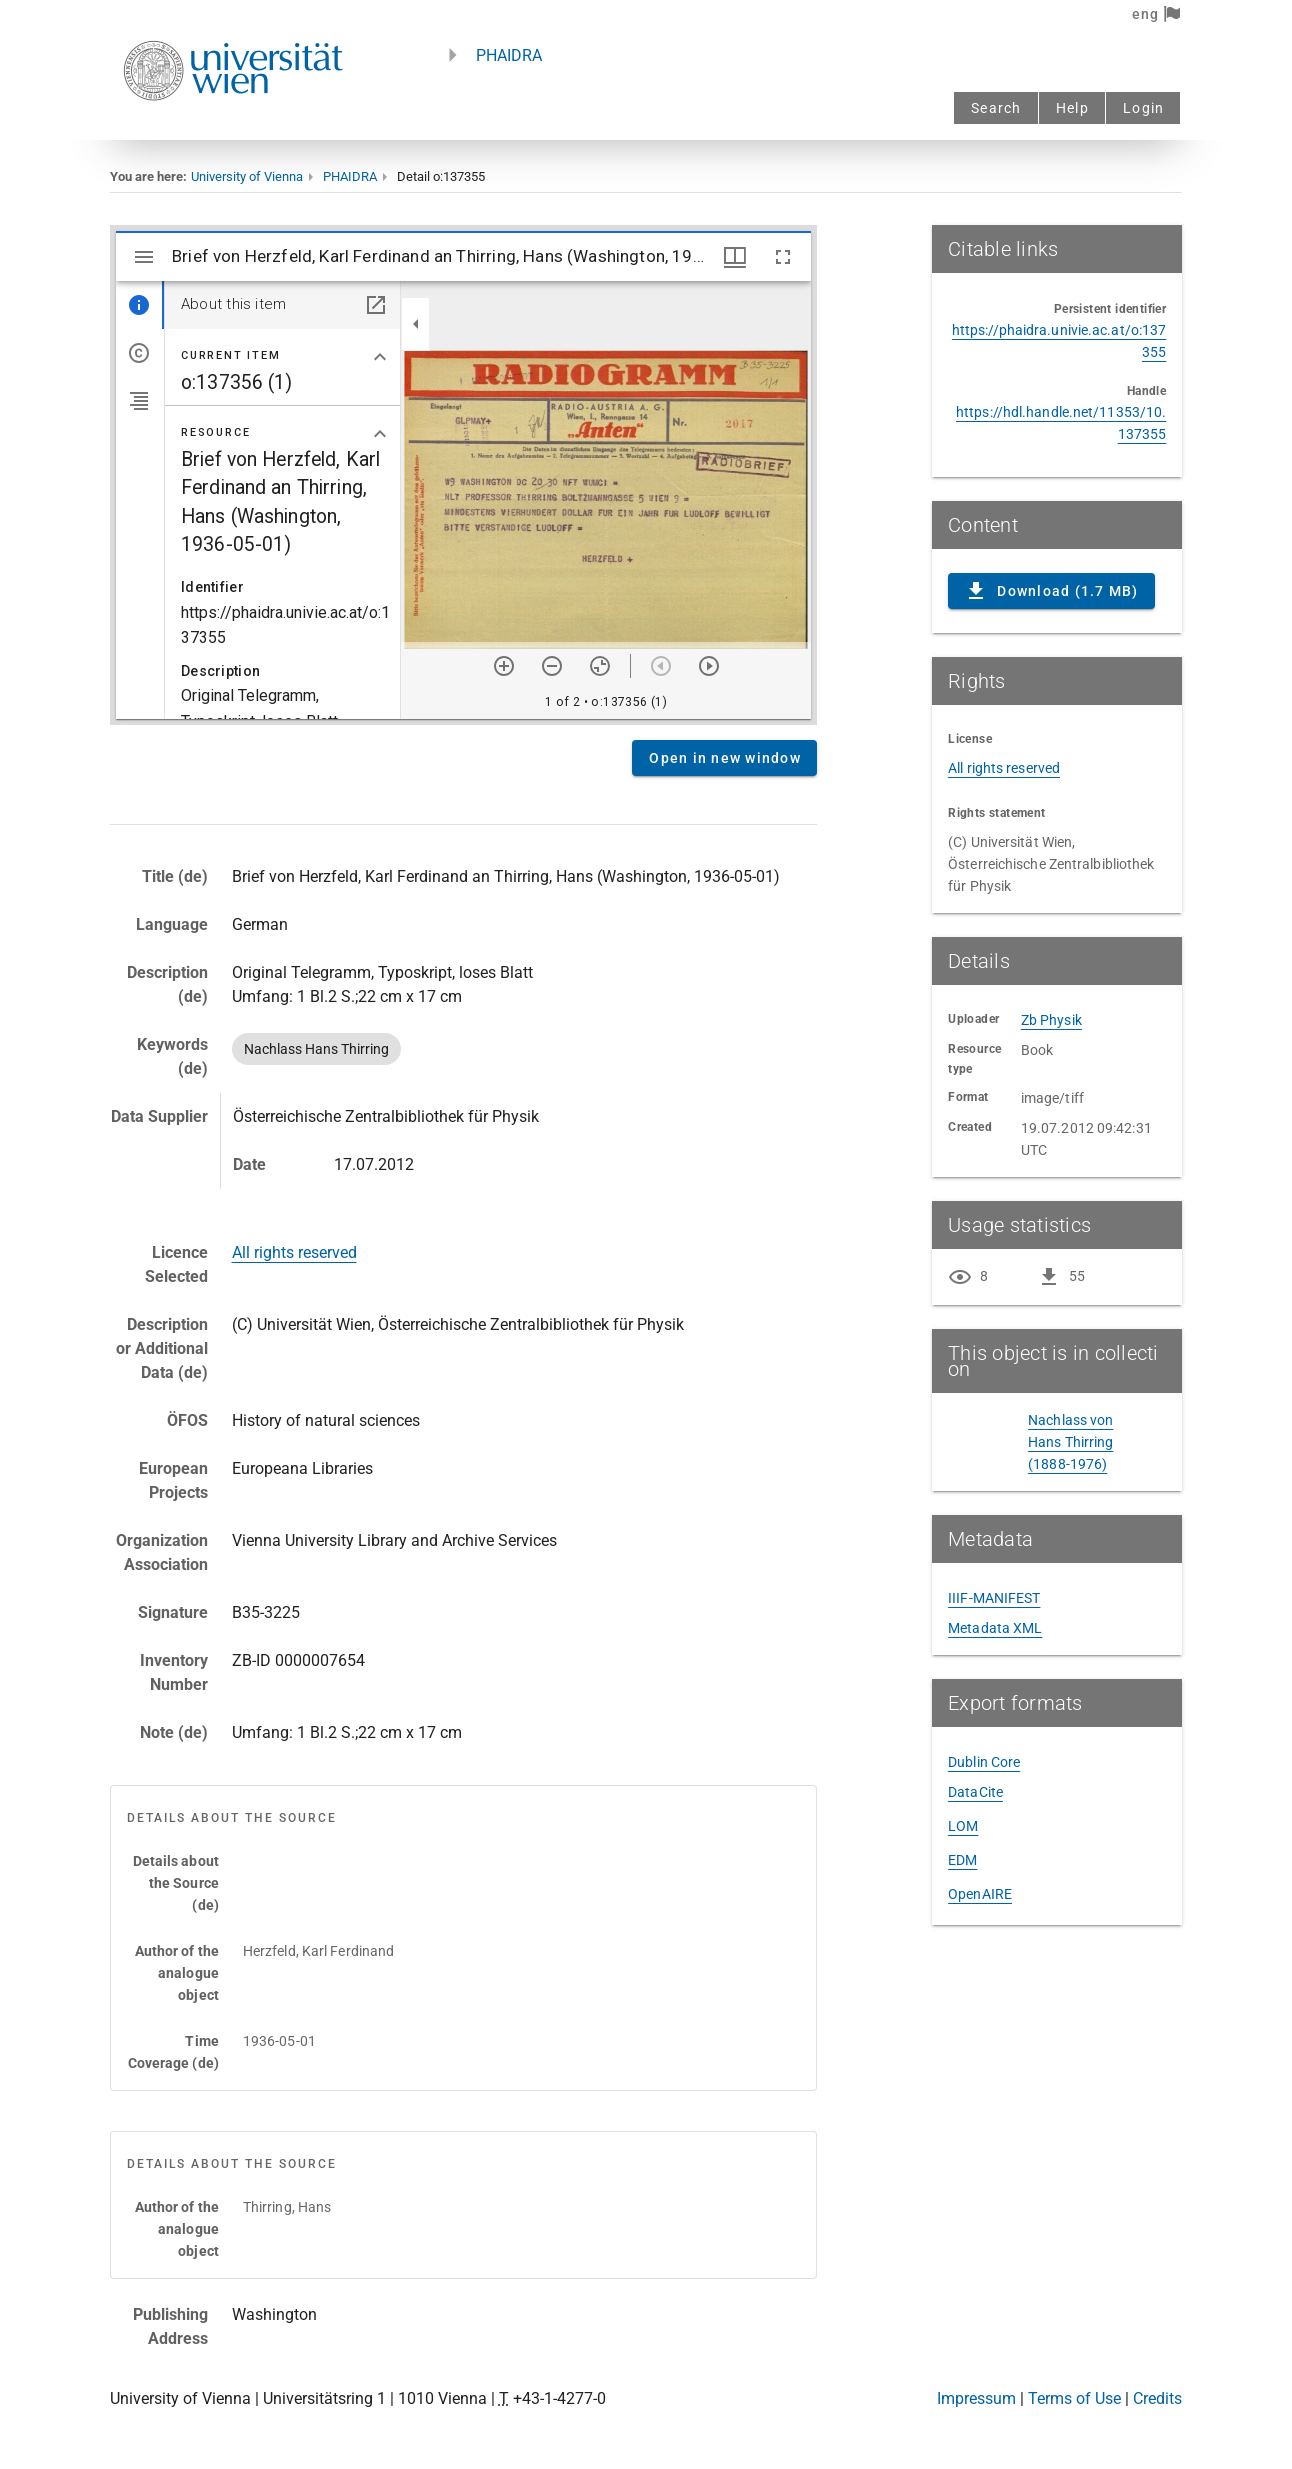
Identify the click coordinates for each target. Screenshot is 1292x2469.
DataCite (975, 1792)
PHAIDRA (509, 55)
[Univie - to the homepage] (233, 127)
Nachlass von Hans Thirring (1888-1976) (1070, 1442)
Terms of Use (1074, 2398)
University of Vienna (247, 176)
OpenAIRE (980, 1894)
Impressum (976, 2398)
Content (463, 475)
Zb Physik (1051, 1020)
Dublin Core (984, 1762)
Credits (1157, 2398)
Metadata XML (995, 1628)
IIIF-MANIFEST (994, 1598)
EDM (962, 1860)
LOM (963, 1826)
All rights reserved (294, 1252)
